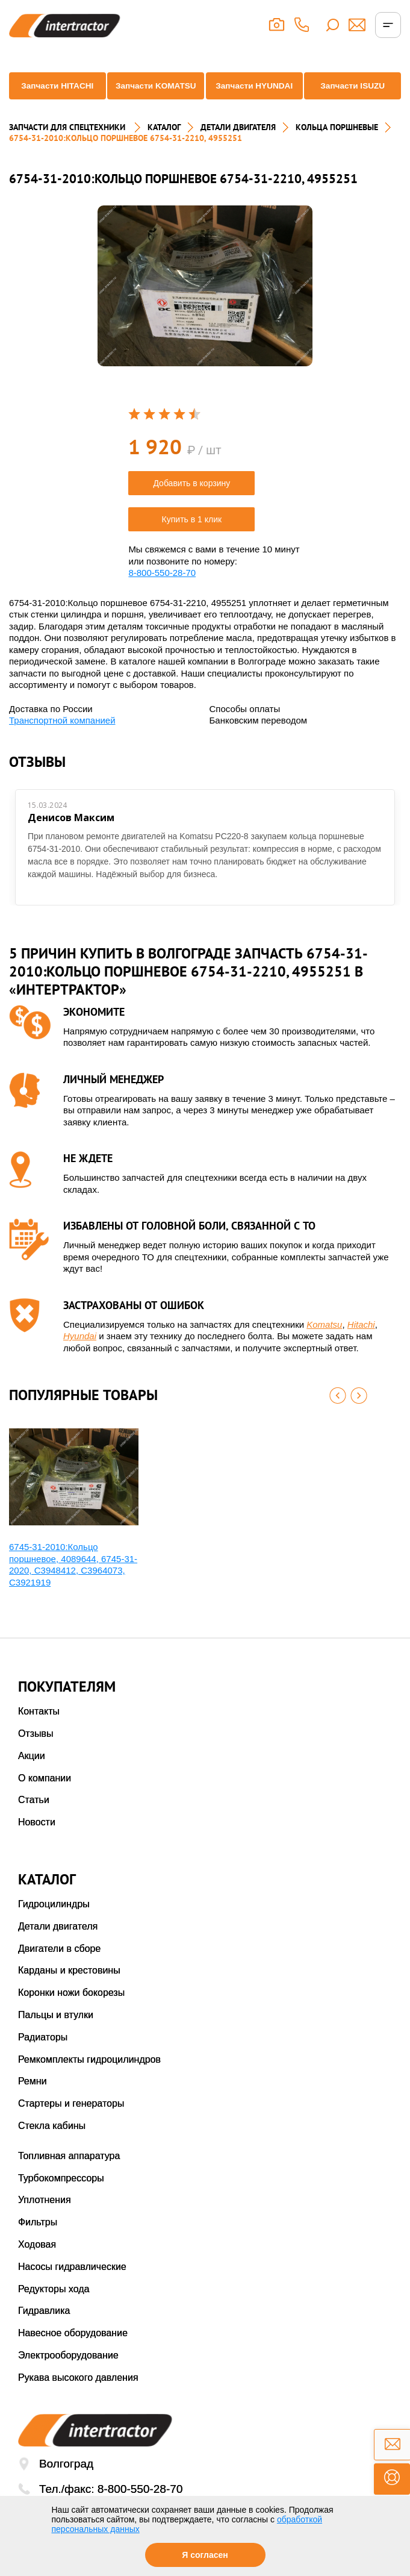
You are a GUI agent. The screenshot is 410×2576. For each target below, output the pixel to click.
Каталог (164, 144)
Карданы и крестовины (69, 1987)
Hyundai (79, 1353)
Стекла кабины (51, 2142)
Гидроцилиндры (54, 1921)
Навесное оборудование (73, 2350)
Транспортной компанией (62, 737)
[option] (205, 302)
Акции (31, 1773)
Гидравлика (44, 2327)
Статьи (33, 1817)
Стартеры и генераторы (71, 2120)
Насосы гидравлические (72, 2283)
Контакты (39, 1728)
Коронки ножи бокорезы (71, 2009)
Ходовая (37, 2261)
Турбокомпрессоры (61, 2195)
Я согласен (205, 2555)
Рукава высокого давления (78, 2394)
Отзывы (36, 1750)
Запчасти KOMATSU (154, 99)
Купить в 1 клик (192, 536)
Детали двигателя (58, 1943)
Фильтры (37, 2239)
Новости (36, 1839)
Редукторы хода (54, 2306)
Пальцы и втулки (55, 2032)
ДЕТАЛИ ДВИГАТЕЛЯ (238, 144)
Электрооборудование (68, 2372)
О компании (44, 1795)
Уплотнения (44, 2217)
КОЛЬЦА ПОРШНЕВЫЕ (337, 144)
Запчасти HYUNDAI (255, 99)
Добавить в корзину (191, 500)
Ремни (32, 2098)
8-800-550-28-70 (162, 589)
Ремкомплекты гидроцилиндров (89, 2076)
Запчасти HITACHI (53, 99)
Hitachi (361, 1341)
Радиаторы (42, 2054)
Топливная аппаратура (69, 2173)
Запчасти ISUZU (356, 99)
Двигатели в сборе (59, 1965)
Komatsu (324, 1341)
